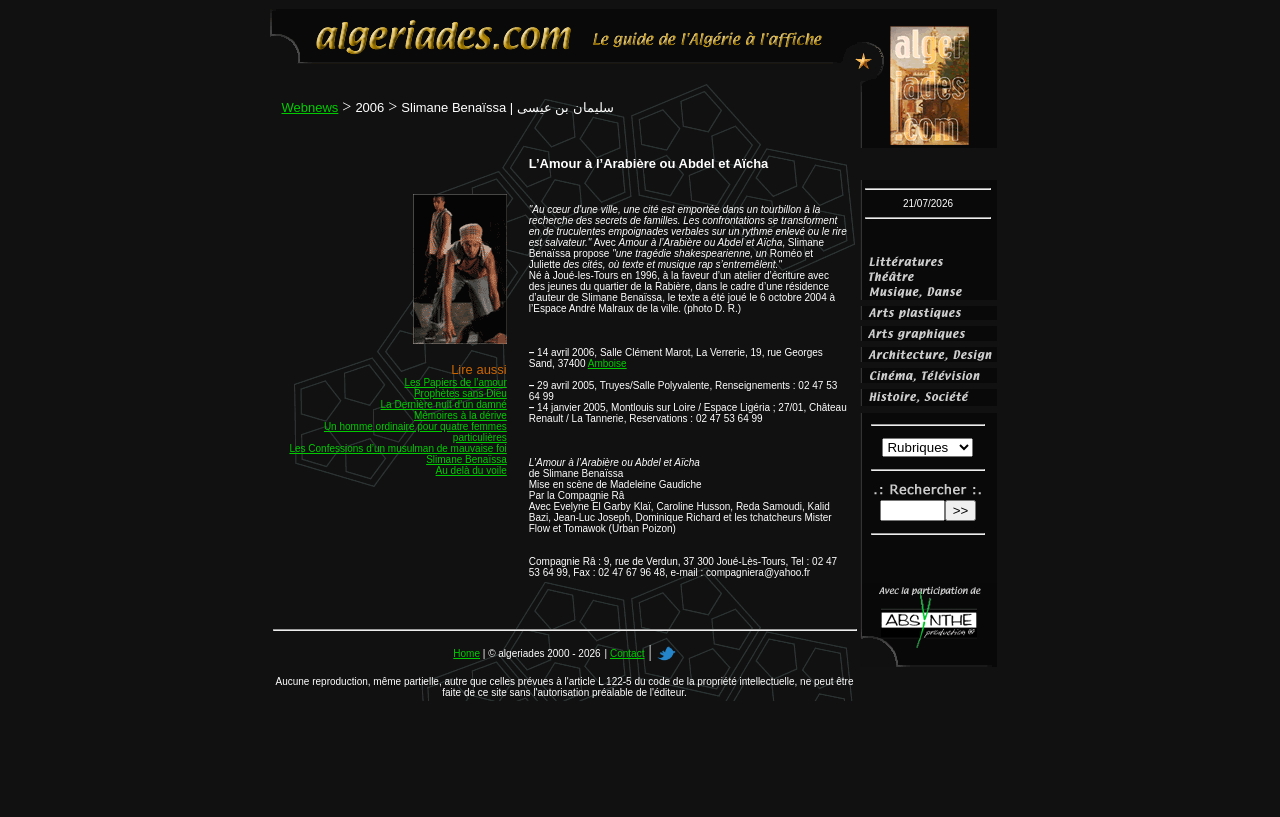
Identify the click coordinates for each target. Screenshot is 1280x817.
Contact (627, 653)
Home (466, 653)
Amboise (607, 363)
